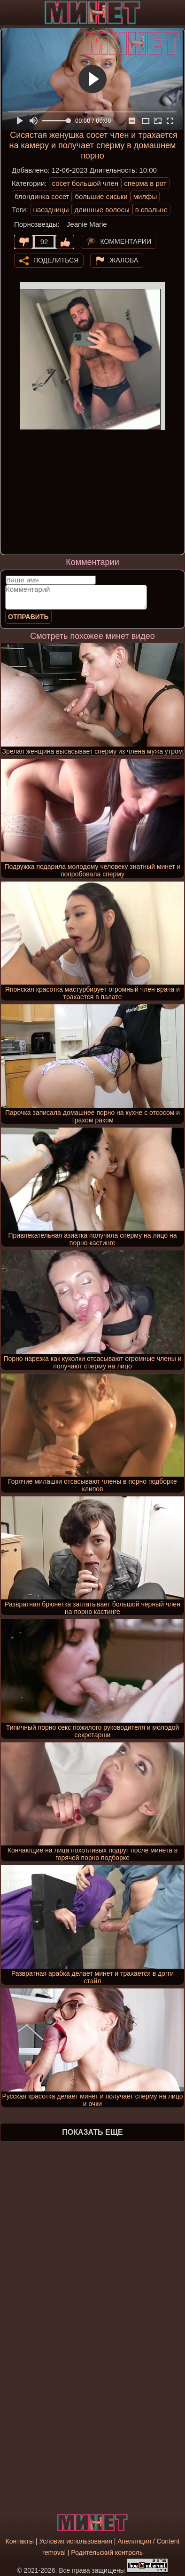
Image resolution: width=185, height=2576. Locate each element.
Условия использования (75, 2541)
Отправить (28, 616)
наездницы (51, 210)
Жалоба (123, 260)
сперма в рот (145, 183)
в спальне (151, 210)
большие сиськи (101, 196)
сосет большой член (85, 183)
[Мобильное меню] (8, 12)
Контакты (19, 2541)
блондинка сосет (42, 196)
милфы (145, 196)
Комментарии (125, 241)
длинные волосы (102, 210)
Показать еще (92, 2132)
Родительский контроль (107, 2552)
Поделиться (55, 260)
